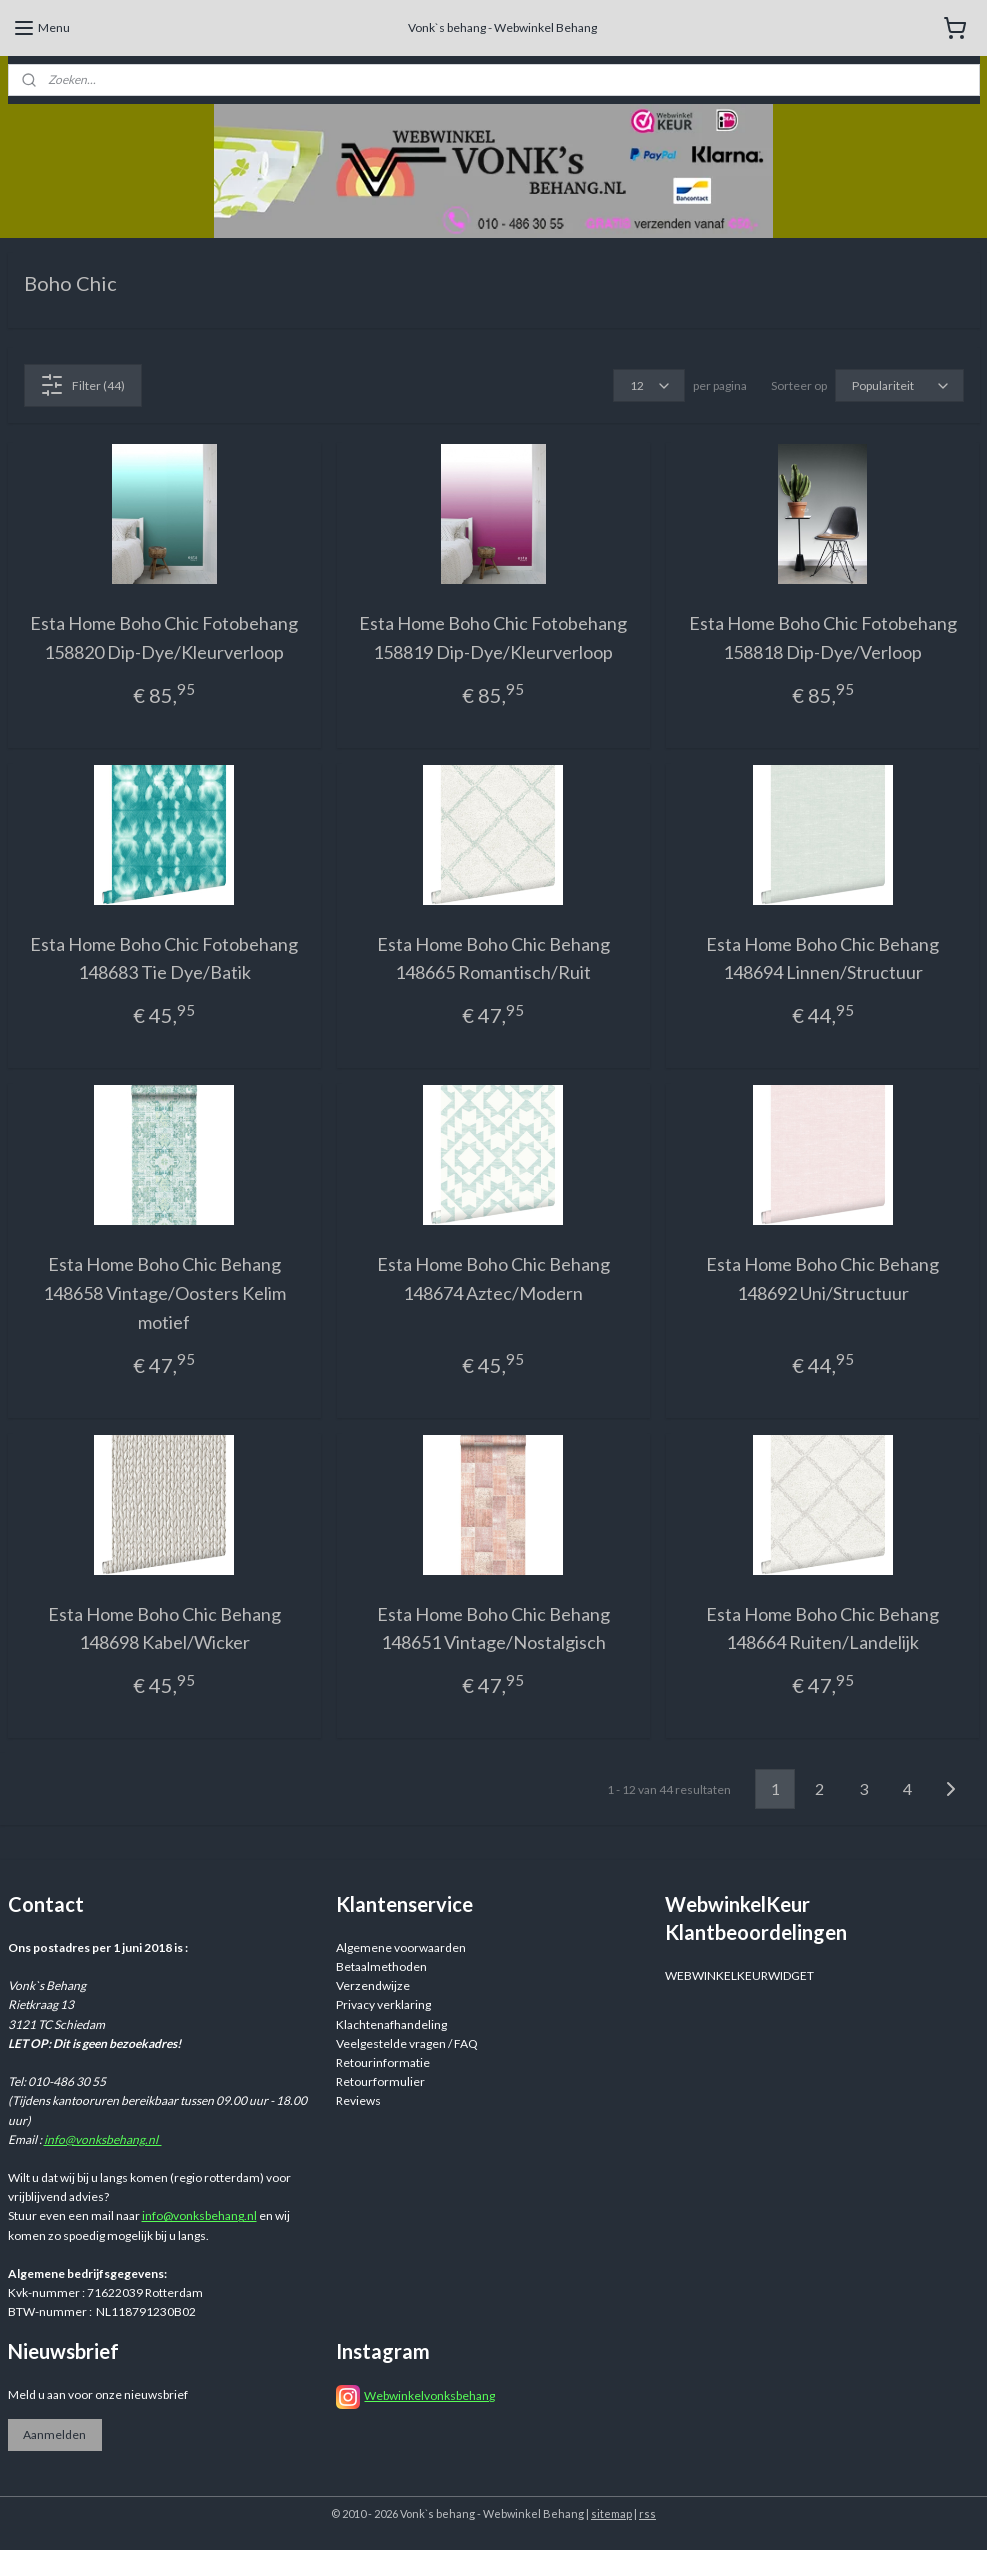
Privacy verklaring (383, 2004)
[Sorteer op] (899, 385)
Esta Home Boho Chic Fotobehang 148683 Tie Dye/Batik (164, 957)
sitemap (611, 2513)
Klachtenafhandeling (391, 2024)
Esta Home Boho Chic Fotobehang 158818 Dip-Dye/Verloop (823, 637)
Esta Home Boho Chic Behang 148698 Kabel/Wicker (164, 1627)
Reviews (358, 2100)
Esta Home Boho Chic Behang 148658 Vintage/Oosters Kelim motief (164, 1293)
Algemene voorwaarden (401, 1947)
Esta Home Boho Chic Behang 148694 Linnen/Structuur (822, 957)
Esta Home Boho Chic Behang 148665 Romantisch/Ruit (493, 957)
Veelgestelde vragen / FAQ (407, 2043)
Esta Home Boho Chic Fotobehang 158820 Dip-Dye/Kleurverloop (164, 637)
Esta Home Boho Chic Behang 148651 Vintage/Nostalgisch (493, 1627)
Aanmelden (54, 2434)
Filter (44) (82, 385)
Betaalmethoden (381, 1966)
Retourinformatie (383, 2062)
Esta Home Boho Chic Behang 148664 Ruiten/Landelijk (822, 1627)
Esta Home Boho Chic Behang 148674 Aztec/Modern (493, 1278)
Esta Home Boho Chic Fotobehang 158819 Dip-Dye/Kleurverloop (493, 637)
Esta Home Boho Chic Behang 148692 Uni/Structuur (822, 1278)
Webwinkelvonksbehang (429, 2395)
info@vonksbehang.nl (103, 2139)
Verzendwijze (373, 1985)
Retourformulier (380, 2081)
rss (647, 2513)
